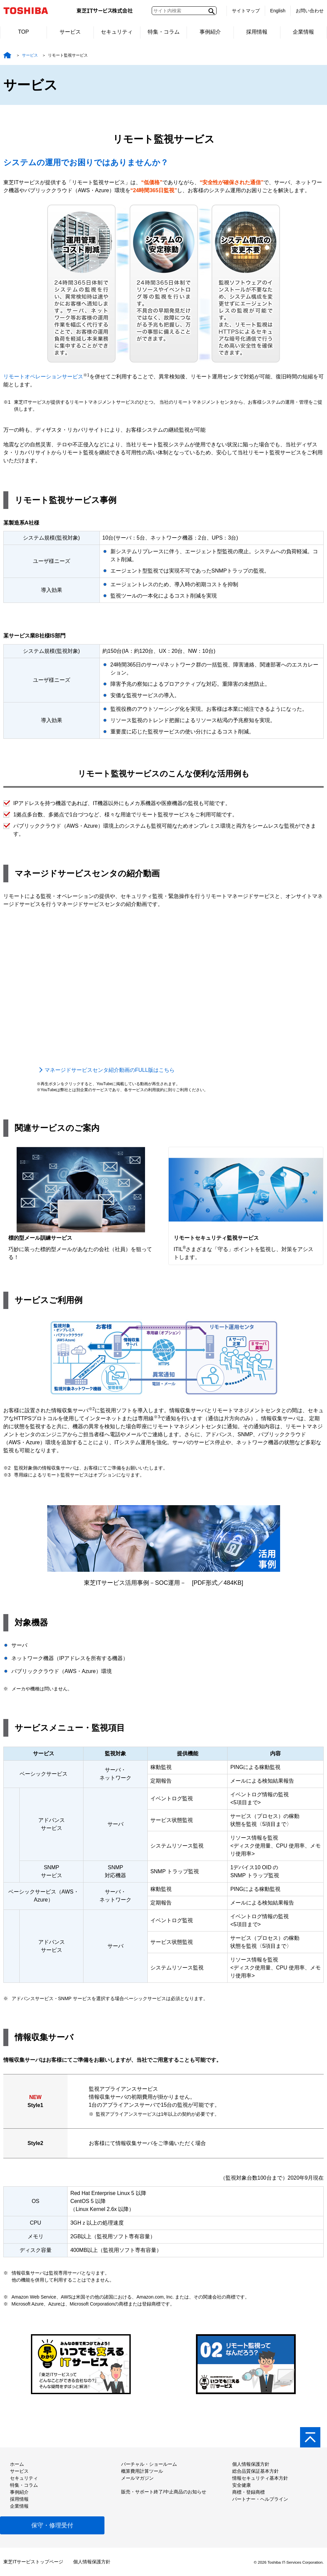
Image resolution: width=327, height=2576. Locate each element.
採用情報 (256, 32)
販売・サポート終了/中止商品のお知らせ (163, 2491)
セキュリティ (117, 32)
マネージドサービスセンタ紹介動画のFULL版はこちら (110, 1070)
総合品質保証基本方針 (255, 2471)
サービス (70, 32)
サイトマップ (246, 10)
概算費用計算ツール (142, 2471)
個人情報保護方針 (250, 2464)
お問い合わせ (310, 10)
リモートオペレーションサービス (43, 376)
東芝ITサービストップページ (33, 2561)
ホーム (17, 2464)
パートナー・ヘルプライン (260, 2499)
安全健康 (241, 2485)
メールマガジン (137, 2478)
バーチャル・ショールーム (149, 2464)
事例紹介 (210, 32)
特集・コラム (164, 32)
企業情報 (303, 32)
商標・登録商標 (248, 2492)
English (277, 10)
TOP (23, 32)
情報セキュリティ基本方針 (260, 2478)
